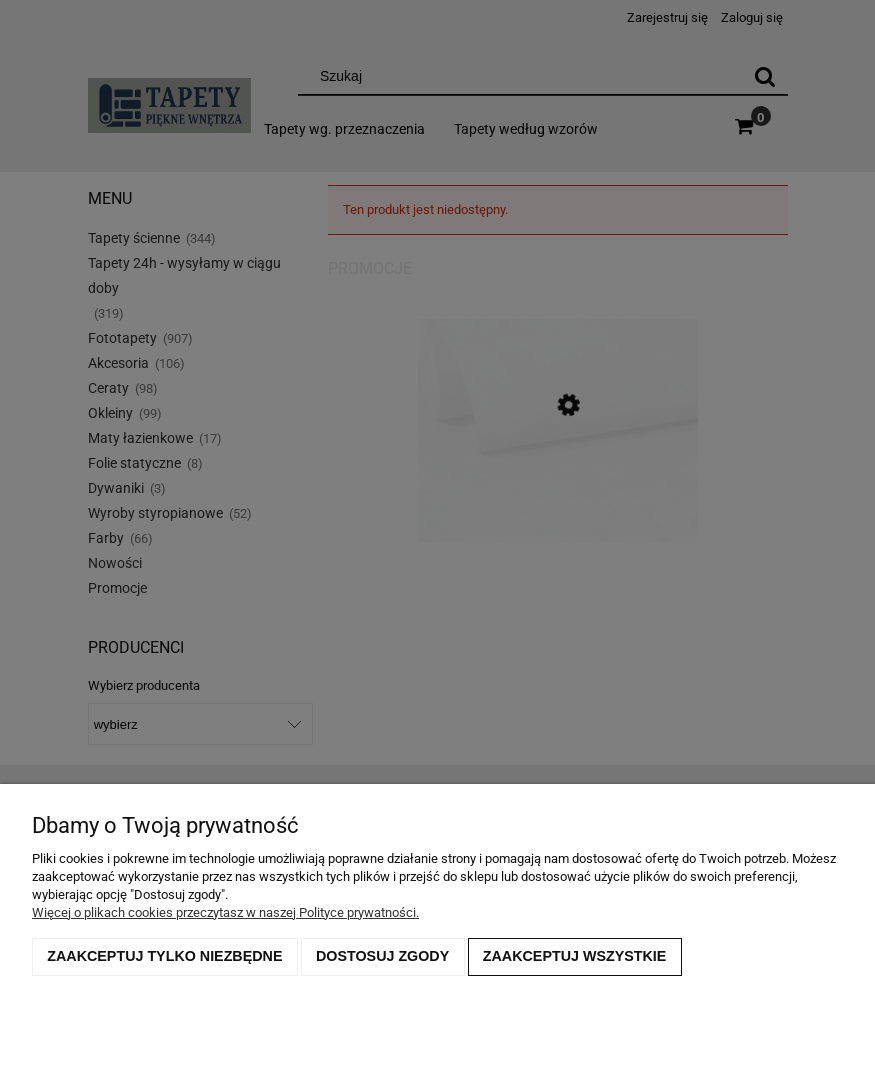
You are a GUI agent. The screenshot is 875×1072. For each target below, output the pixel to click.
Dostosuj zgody (382, 956)
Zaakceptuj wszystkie (575, 956)
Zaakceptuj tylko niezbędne (164, 956)
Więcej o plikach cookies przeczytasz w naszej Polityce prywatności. (225, 912)
